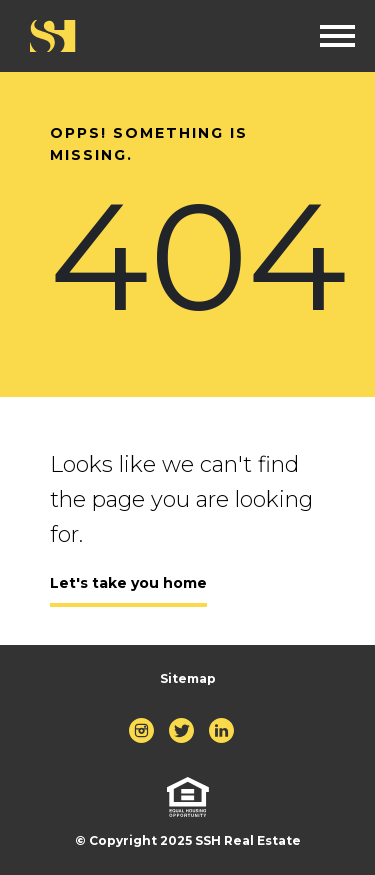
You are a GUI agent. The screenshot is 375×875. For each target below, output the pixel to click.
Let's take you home (128, 583)
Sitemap (188, 678)
